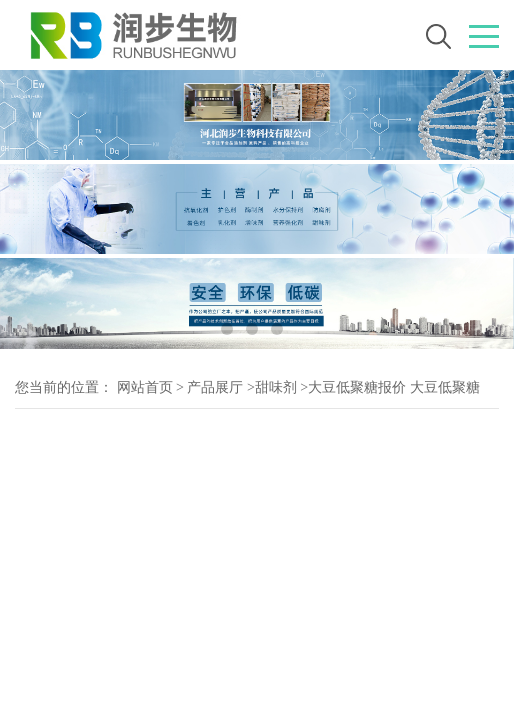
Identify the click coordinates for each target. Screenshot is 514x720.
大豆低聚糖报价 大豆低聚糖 (394, 387)
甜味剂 (276, 387)
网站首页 (145, 387)
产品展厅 (215, 387)
